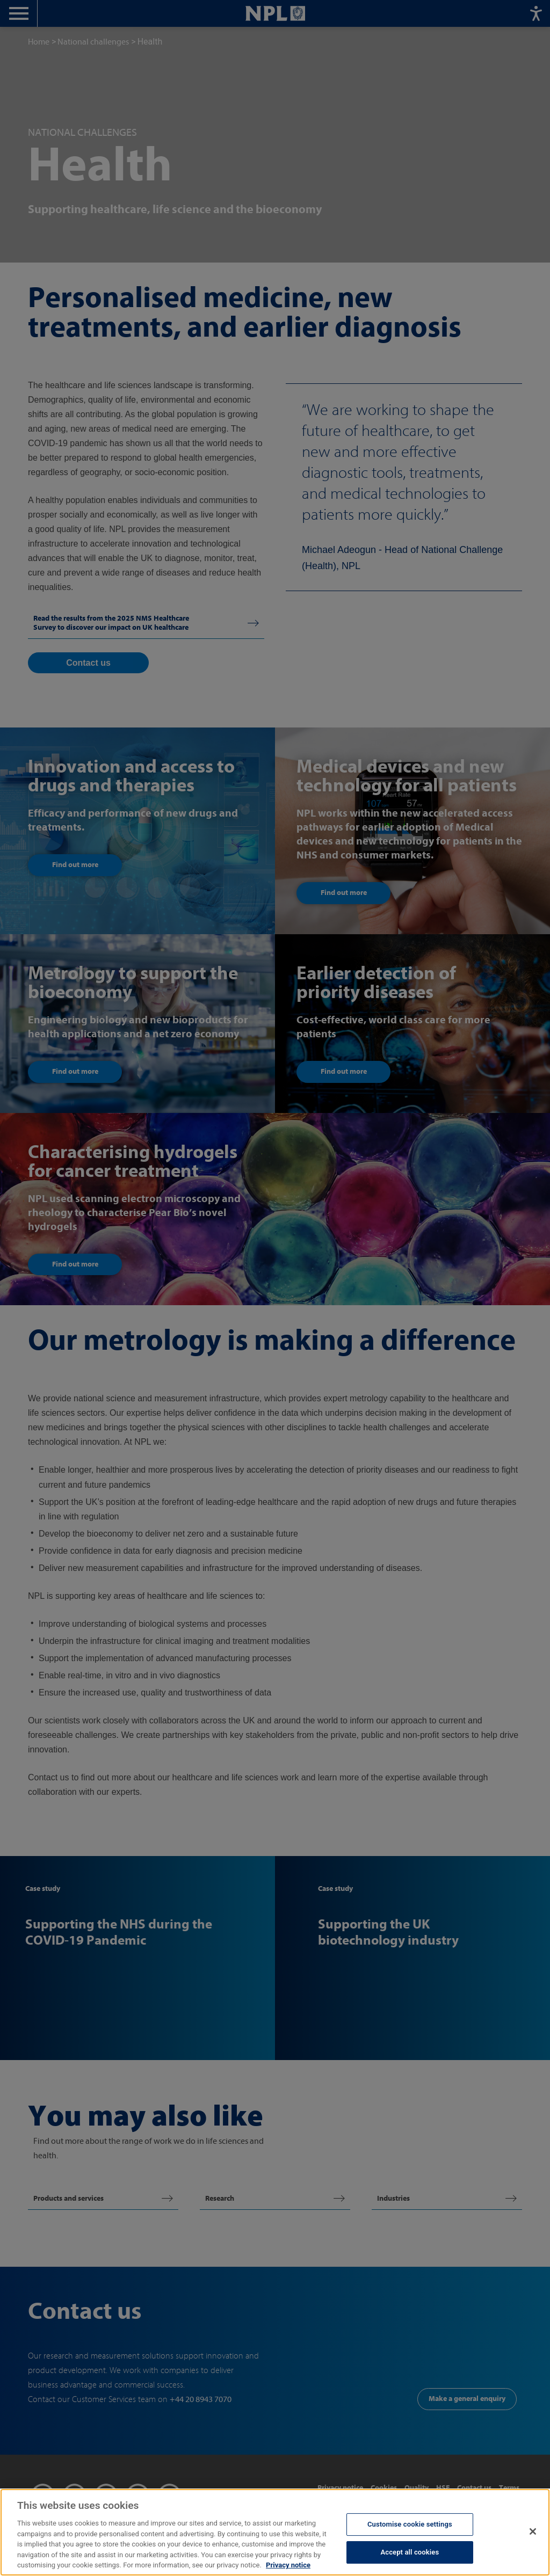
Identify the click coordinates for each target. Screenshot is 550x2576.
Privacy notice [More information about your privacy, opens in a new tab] (288, 2565)
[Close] (533, 2531)
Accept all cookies (409, 2552)
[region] (275, 2532)
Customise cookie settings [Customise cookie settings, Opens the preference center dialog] (409, 2524)
